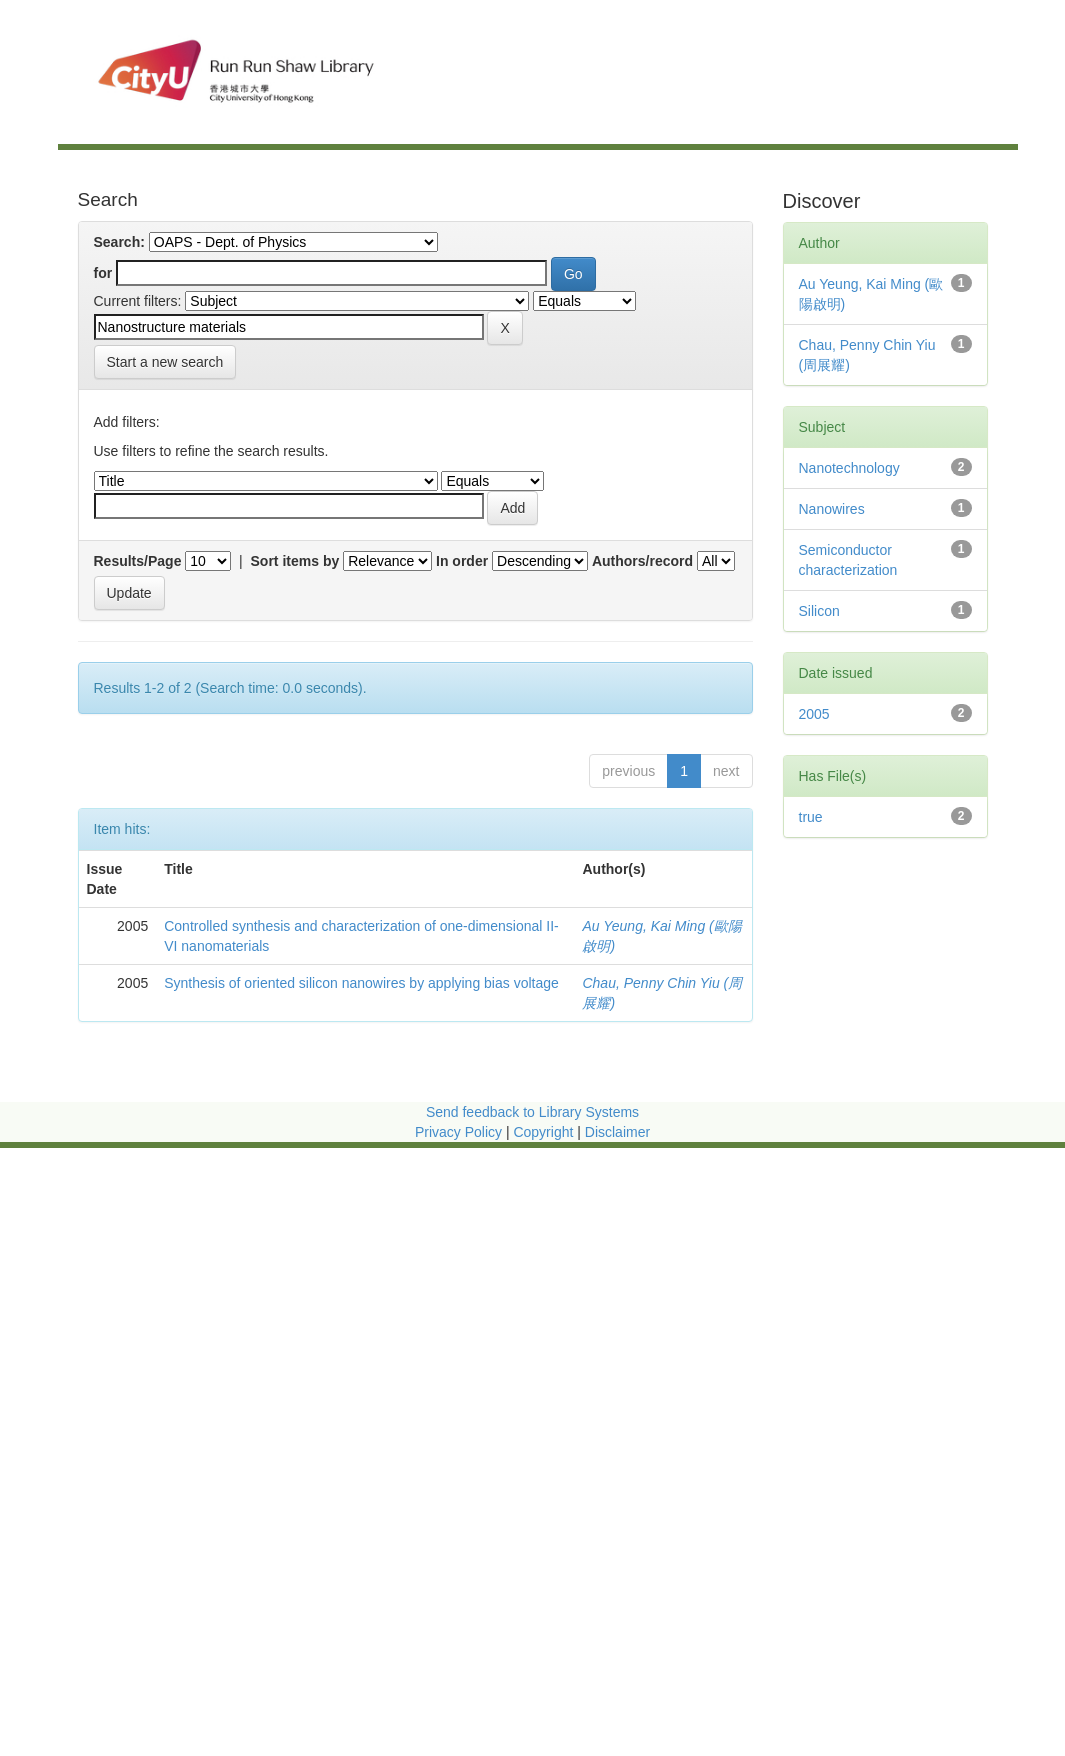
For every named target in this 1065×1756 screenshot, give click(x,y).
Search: (119, 242)
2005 (814, 714)
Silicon (819, 611)
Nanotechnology (849, 468)
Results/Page (138, 561)
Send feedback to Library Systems (532, 1112)
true (811, 817)
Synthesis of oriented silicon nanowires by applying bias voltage (361, 983)
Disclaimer (617, 1132)
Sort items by (295, 561)
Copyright (545, 1132)
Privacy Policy (458, 1132)
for (103, 273)
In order (462, 561)
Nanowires (832, 509)
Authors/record (642, 561)
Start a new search (165, 362)
